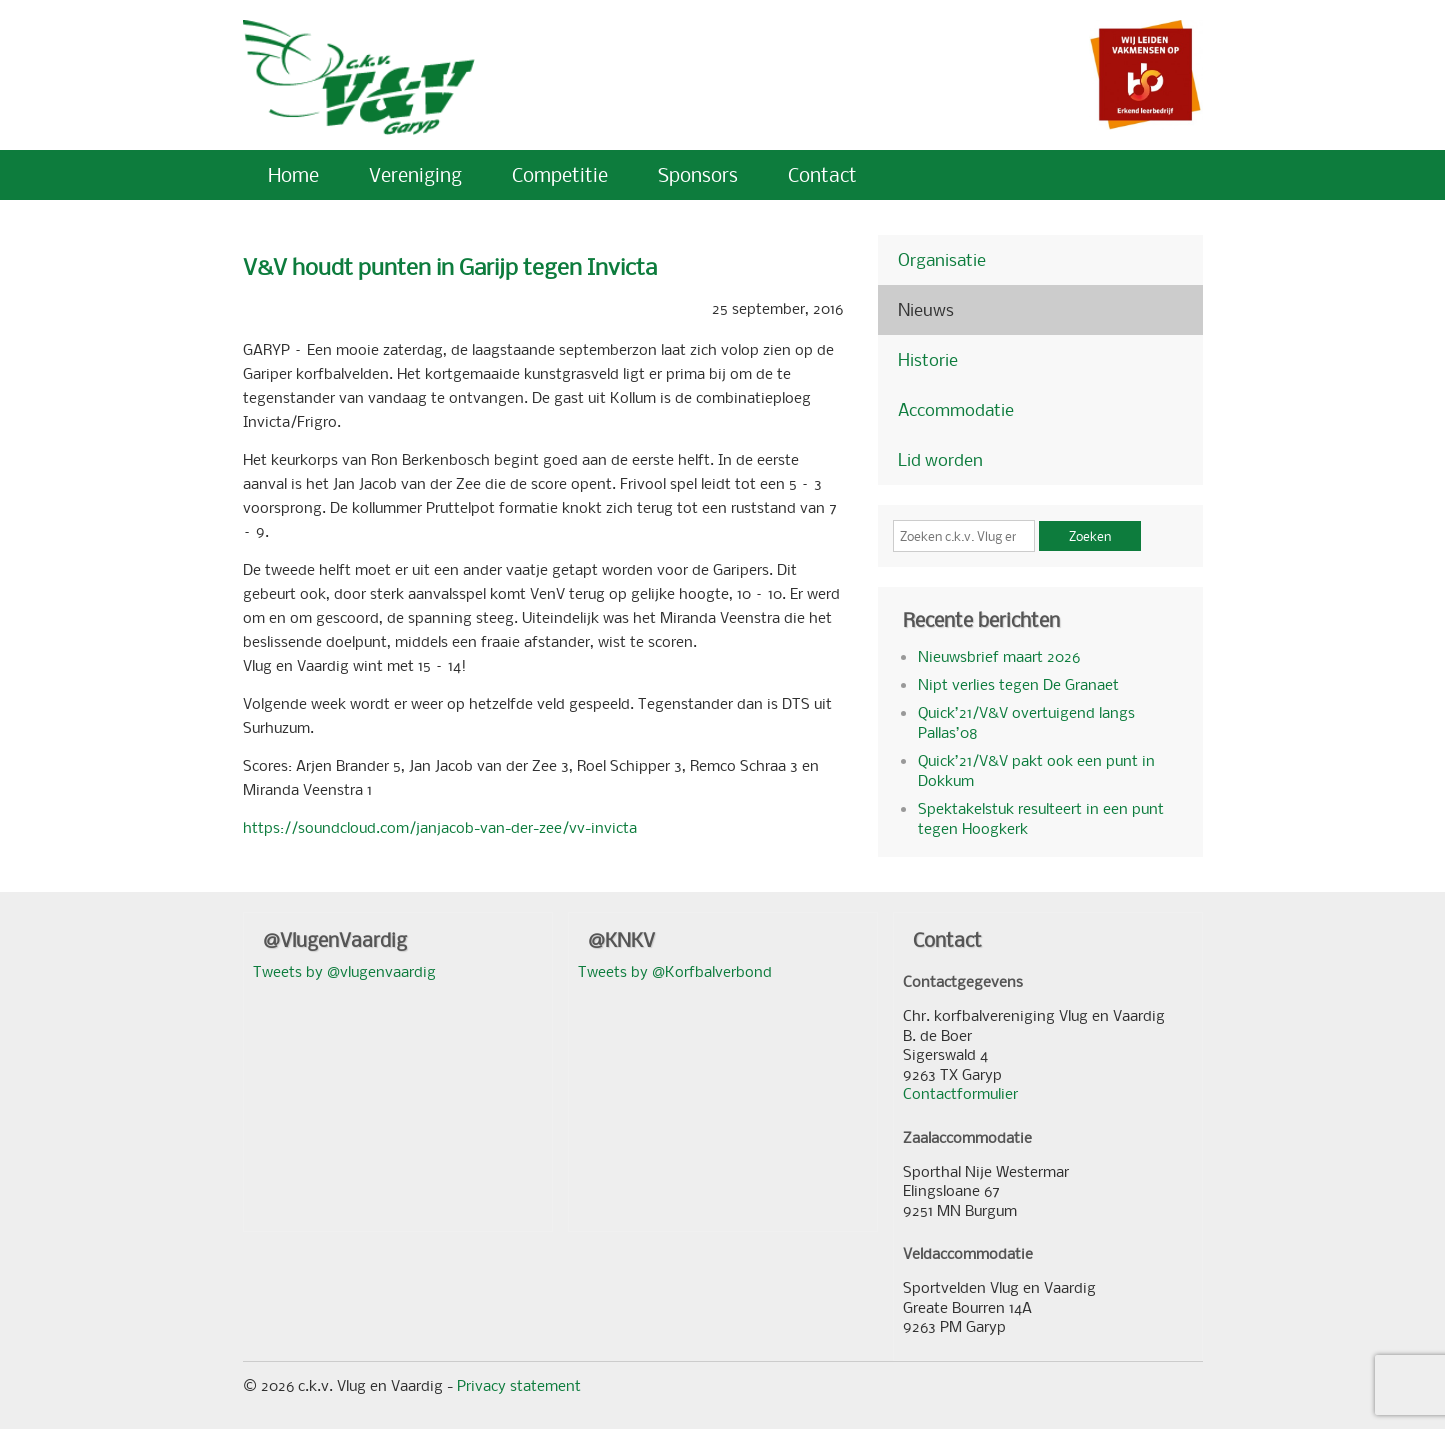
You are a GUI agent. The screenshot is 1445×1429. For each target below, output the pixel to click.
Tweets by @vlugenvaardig (344, 971)
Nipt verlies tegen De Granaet (1018, 684)
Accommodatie (956, 409)
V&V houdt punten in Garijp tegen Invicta (450, 266)
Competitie (560, 174)
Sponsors (698, 174)
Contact (822, 174)
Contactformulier (960, 1093)
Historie (928, 359)
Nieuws (926, 309)
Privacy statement (519, 1385)
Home (293, 174)
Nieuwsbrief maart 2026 (999, 656)
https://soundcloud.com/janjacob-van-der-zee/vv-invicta (440, 827)
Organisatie (942, 259)
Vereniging (415, 174)
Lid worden (940, 459)
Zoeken (1090, 536)
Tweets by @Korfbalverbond (675, 971)
